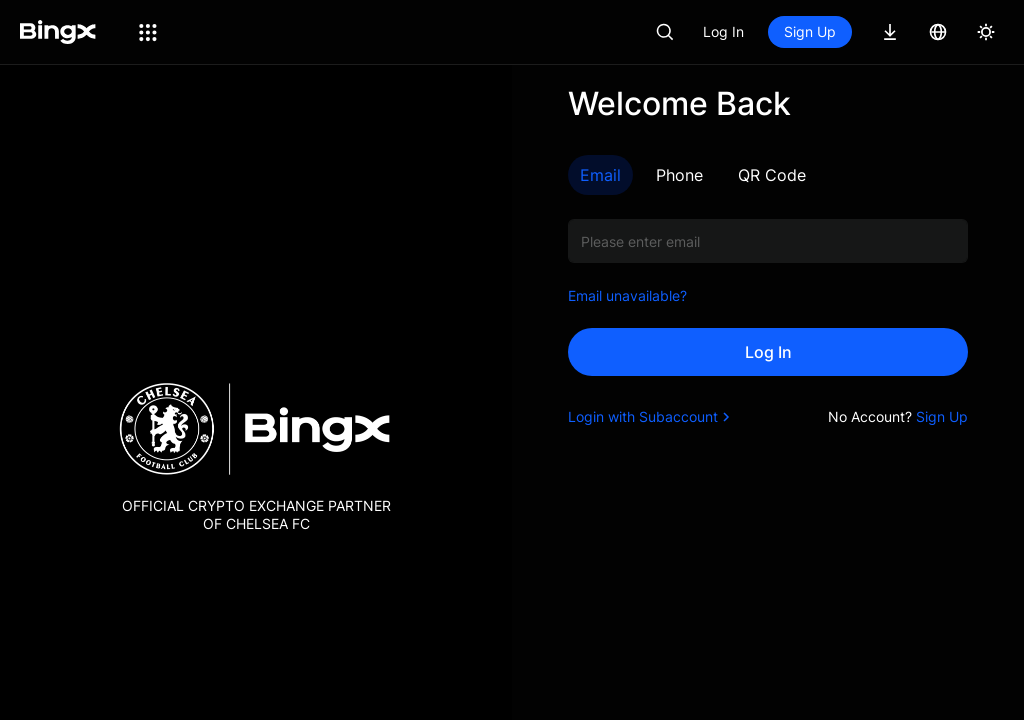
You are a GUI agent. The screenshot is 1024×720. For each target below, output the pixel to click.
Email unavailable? (627, 295)
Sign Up (810, 31)
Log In (723, 31)
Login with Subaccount (651, 416)
